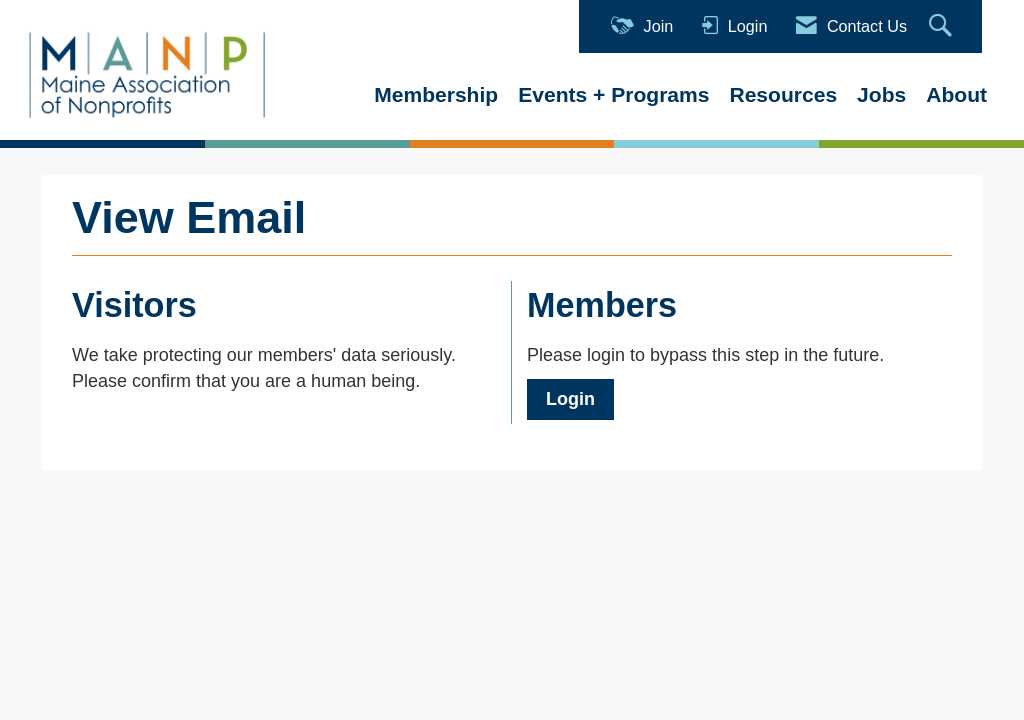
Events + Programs (613, 94)
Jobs (881, 94)
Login (570, 399)
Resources (783, 94)
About (956, 94)
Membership (436, 94)
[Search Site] (943, 26)
